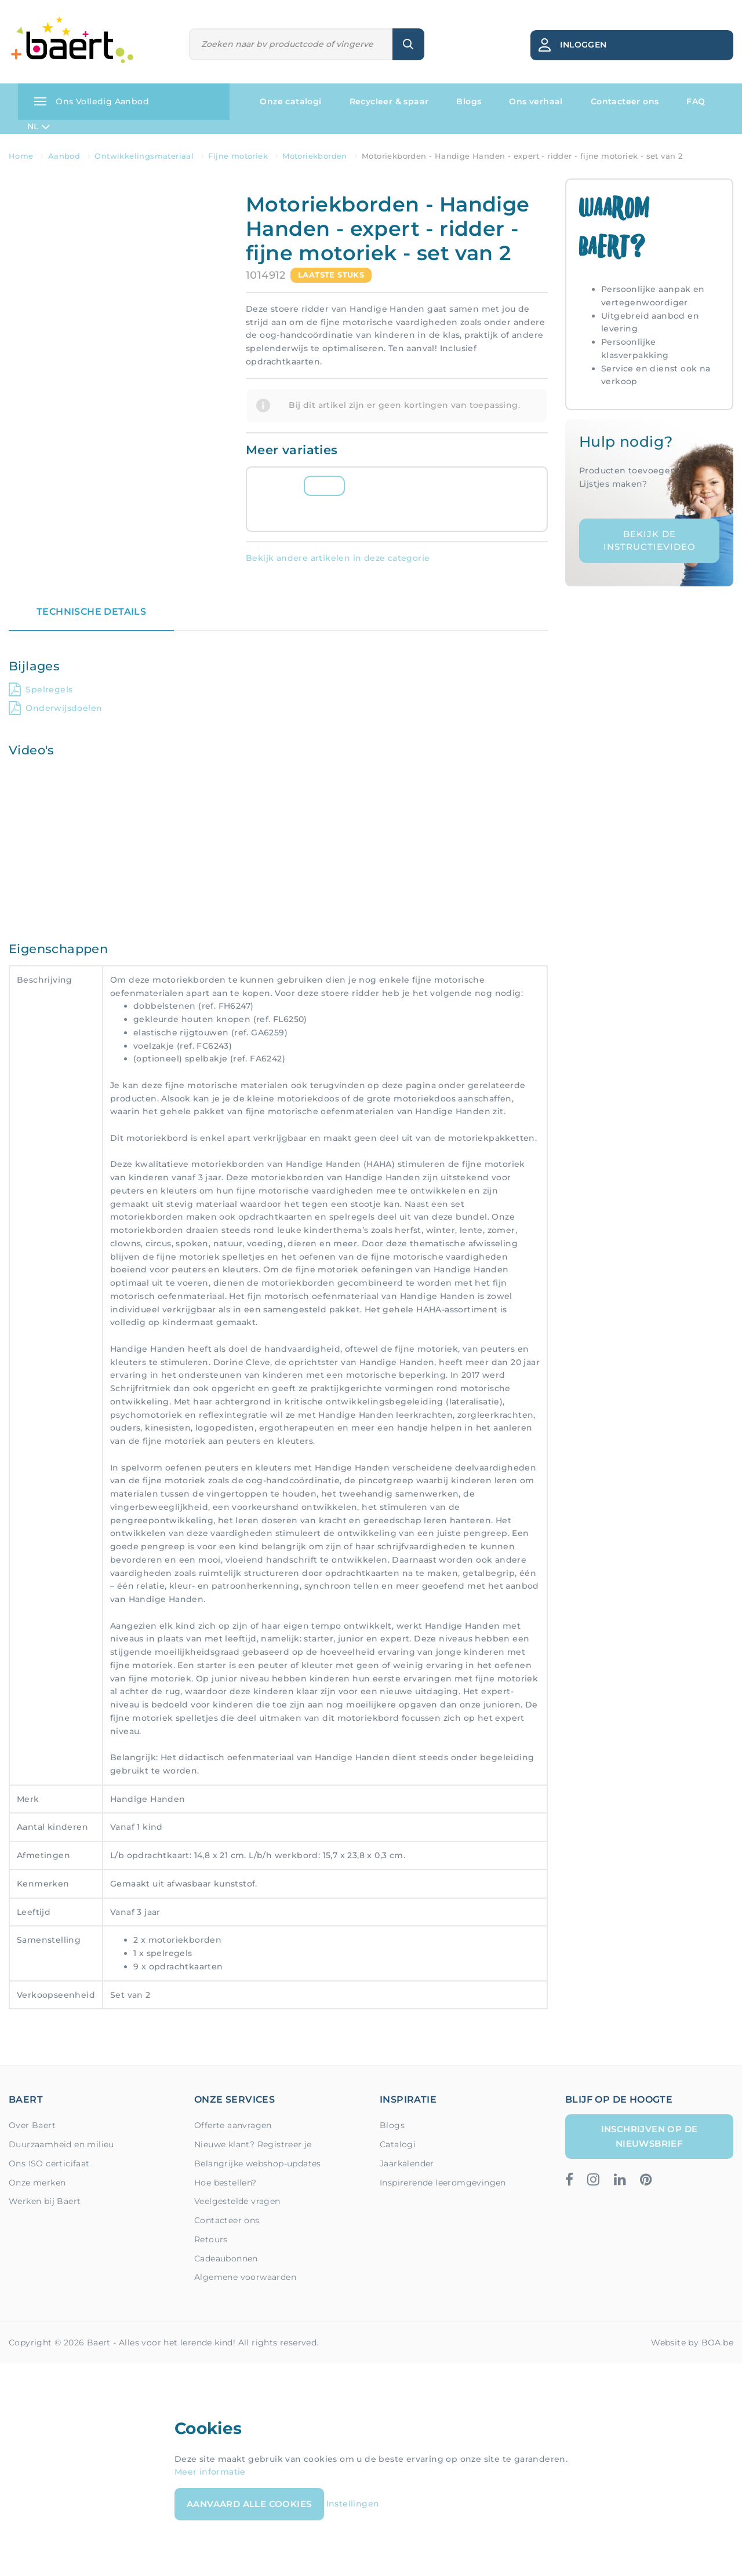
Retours (211, 2239)
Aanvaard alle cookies (249, 2503)
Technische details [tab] (91, 611)
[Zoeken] (291, 44)
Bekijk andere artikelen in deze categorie (338, 558)
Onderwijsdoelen (55, 708)
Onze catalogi (290, 101)
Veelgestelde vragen (237, 2201)
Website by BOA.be (692, 2342)
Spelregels (40, 689)
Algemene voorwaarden (245, 2277)
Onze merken (37, 2182)
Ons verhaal (535, 101)
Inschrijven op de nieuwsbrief (649, 2135)
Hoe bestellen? (225, 2182)
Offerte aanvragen (233, 2125)
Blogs (468, 101)
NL (38, 127)
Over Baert (32, 2125)
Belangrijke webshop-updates (257, 2163)
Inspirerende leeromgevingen (443, 2182)
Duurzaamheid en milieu (61, 2144)
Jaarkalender (407, 2163)
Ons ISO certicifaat (49, 2163)
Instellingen (353, 2503)
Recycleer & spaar (389, 101)
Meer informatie (210, 2471)
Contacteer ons (625, 101)
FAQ (695, 101)
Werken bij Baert (45, 2201)
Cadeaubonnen (226, 2258)
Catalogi (398, 2144)
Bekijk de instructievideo (649, 540)
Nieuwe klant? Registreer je (253, 2144)
